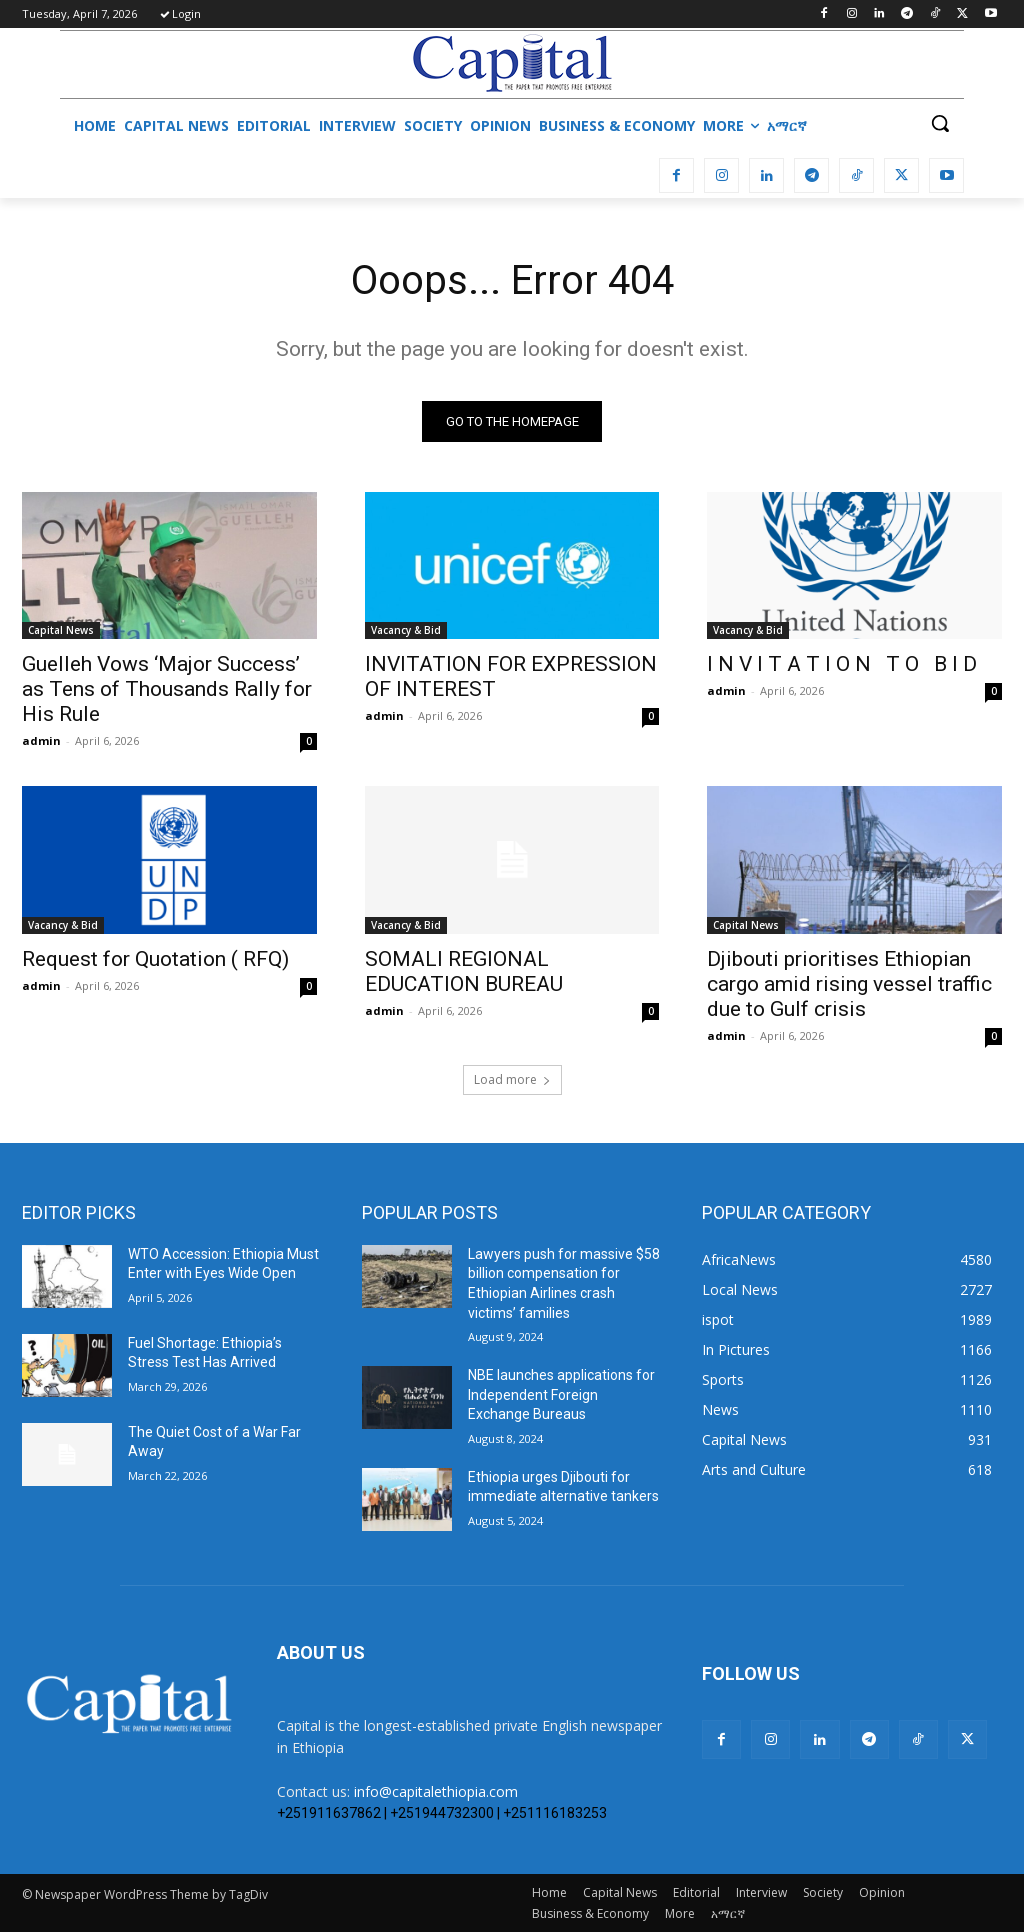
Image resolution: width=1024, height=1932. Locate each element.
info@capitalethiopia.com (436, 1791)
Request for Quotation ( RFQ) (155, 959)
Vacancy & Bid (406, 630)
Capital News (61, 630)
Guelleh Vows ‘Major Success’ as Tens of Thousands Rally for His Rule (167, 689)
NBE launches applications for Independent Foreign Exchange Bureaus (561, 1394)
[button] (940, 123)
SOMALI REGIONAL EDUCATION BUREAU (464, 971)
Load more (512, 1079)
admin (41, 740)
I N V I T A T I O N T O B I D (842, 664)
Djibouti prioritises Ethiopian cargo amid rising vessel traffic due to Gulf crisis (849, 984)
